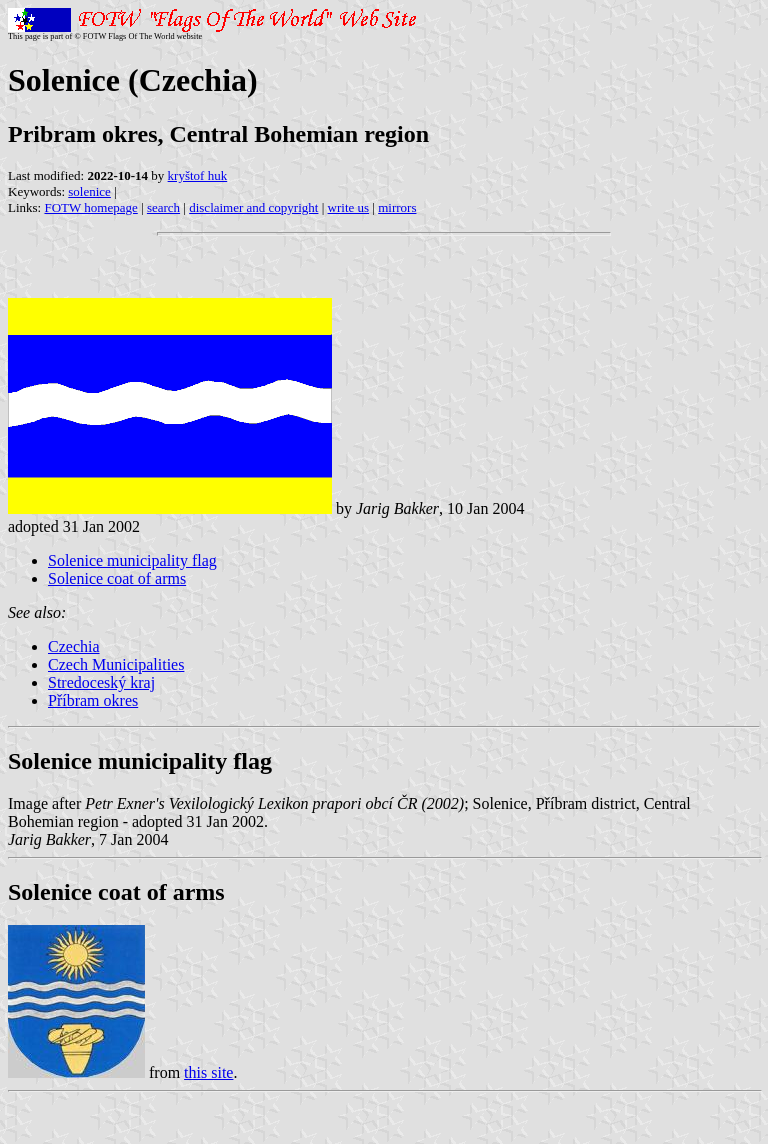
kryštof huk (198, 175)
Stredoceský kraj (101, 682)
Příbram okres (93, 700)
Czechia (74, 646)
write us (349, 207)
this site (208, 1072)
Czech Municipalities (116, 664)
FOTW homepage (90, 207)
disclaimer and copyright (253, 207)
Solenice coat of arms (117, 578)
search (163, 207)
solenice (89, 191)
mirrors (397, 207)
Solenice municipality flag (132, 560)
